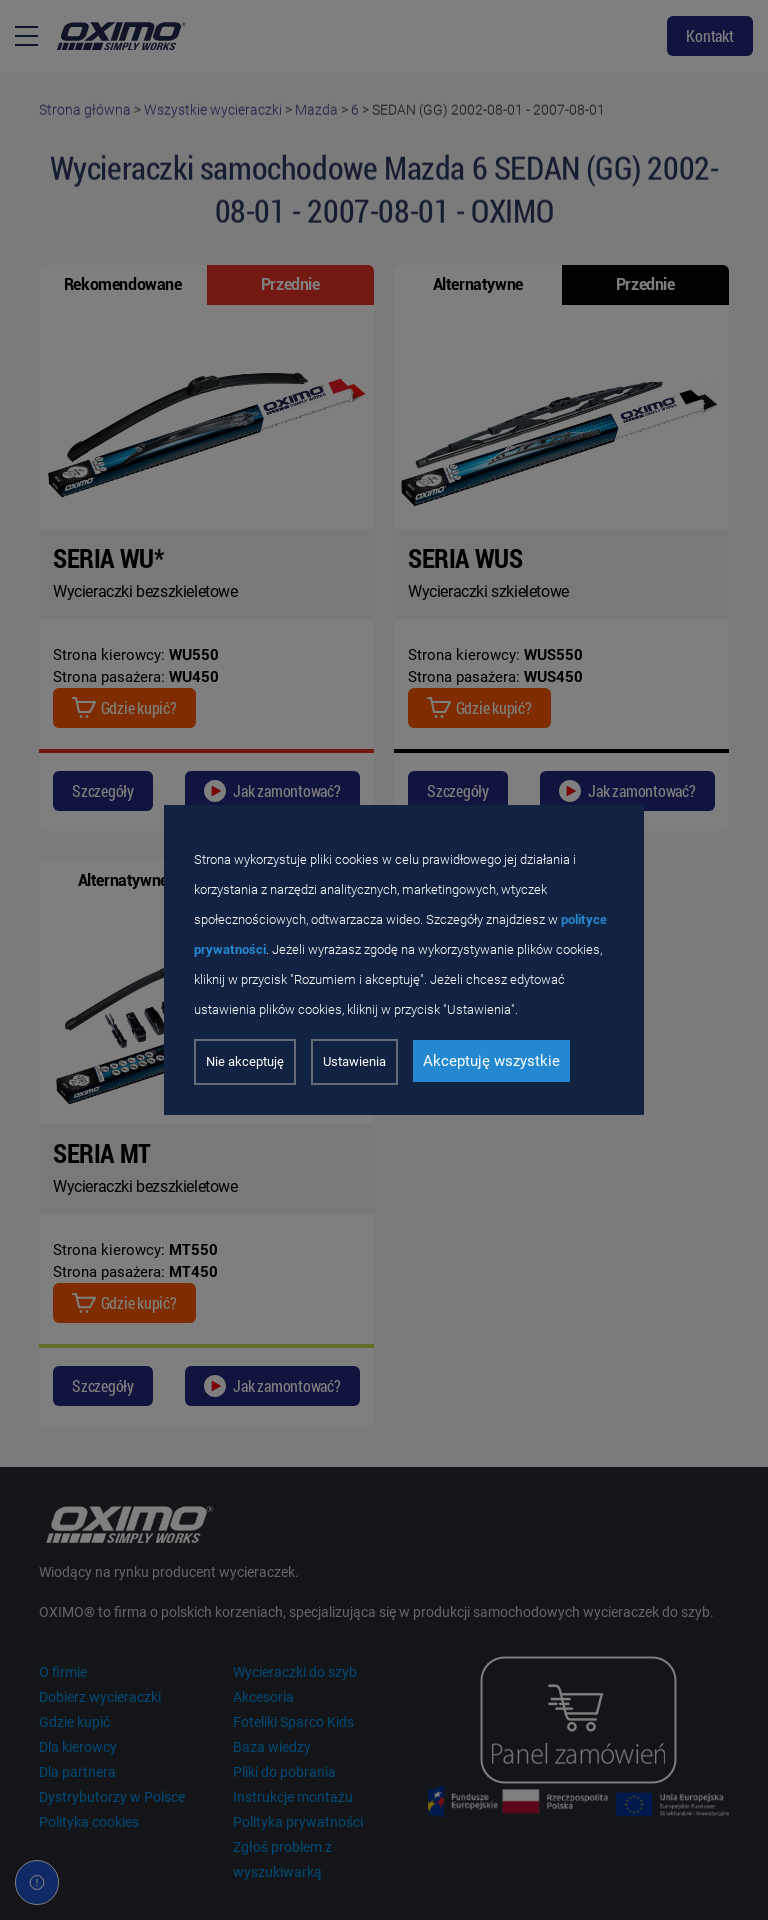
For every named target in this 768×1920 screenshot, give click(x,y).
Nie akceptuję (245, 1061)
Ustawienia (354, 1061)
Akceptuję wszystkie (491, 1061)
